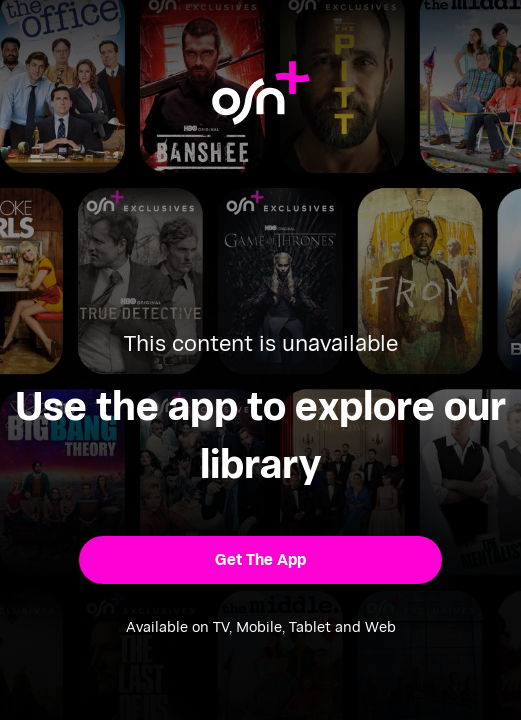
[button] (261, 560)
